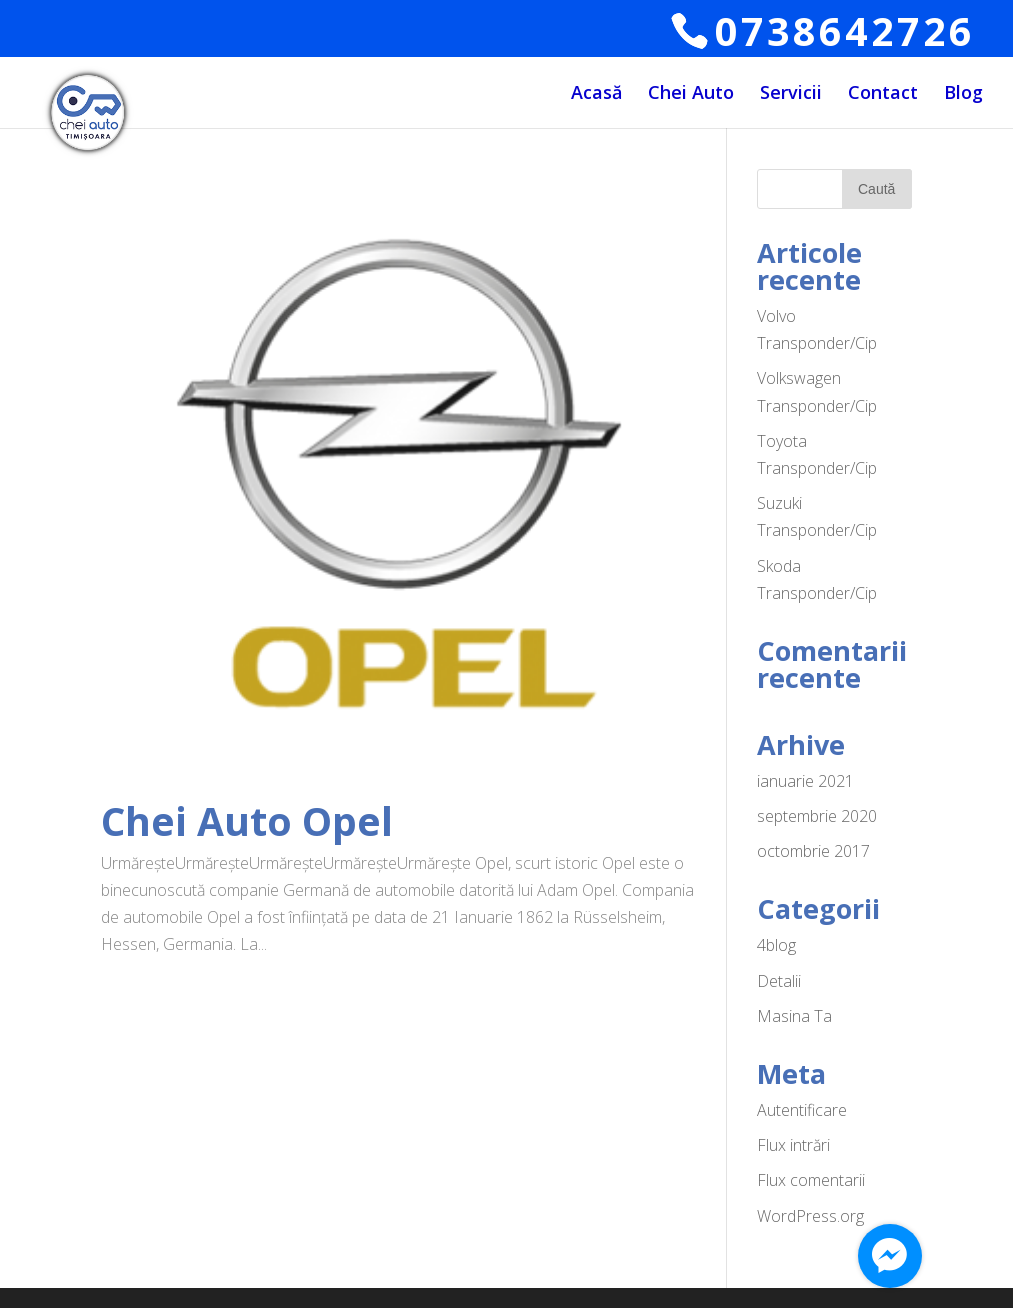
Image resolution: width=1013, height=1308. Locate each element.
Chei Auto (691, 95)
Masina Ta (794, 1016)
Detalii (779, 981)
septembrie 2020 (817, 816)
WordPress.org (810, 1216)
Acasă (596, 95)
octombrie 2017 (813, 851)
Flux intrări (793, 1145)
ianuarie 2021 (805, 781)
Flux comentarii (811, 1180)
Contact (883, 95)
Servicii (791, 95)
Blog (963, 95)
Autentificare (802, 1110)
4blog (776, 945)
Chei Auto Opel (247, 820)
